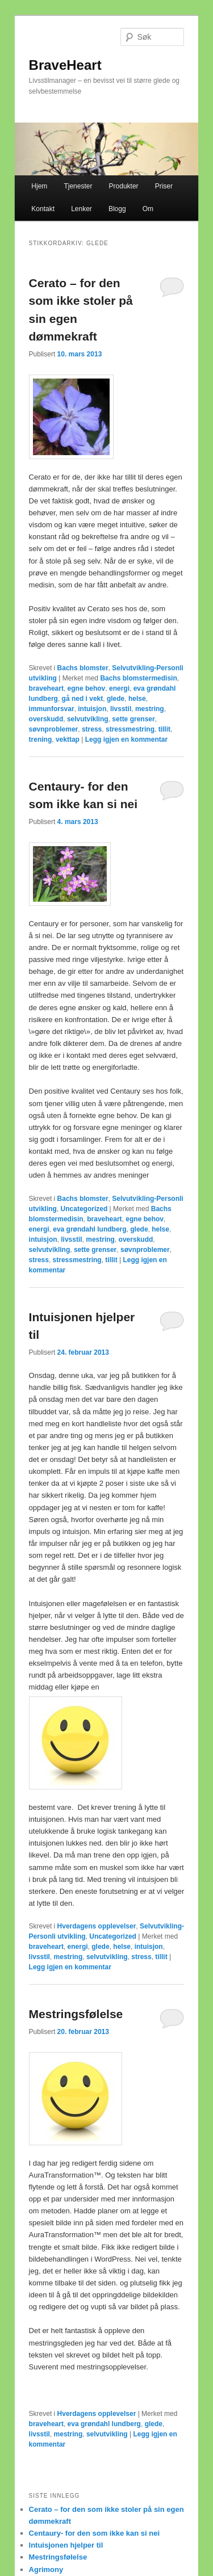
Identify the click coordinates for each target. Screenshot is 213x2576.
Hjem (39, 186)
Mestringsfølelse (76, 2013)
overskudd (46, 719)
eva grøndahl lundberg (89, 1229)
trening (40, 739)
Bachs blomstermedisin (138, 678)
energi (119, 688)
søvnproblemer (53, 729)
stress (92, 729)
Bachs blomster (82, 668)
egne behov (87, 688)
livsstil (120, 709)
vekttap (68, 739)
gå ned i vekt (82, 699)
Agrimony (46, 2569)
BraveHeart (65, 65)
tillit (164, 729)
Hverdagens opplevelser (96, 1926)
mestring (149, 709)
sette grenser (133, 719)
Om (148, 209)
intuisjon (92, 709)
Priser (164, 186)
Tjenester (78, 186)
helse (137, 699)
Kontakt (43, 209)
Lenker (81, 209)
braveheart (46, 688)
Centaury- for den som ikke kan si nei (94, 2533)
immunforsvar (51, 709)
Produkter (124, 186)
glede (115, 699)
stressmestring (130, 729)
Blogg (117, 209)
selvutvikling (87, 719)
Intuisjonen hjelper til (66, 2545)
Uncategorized (84, 1209)
